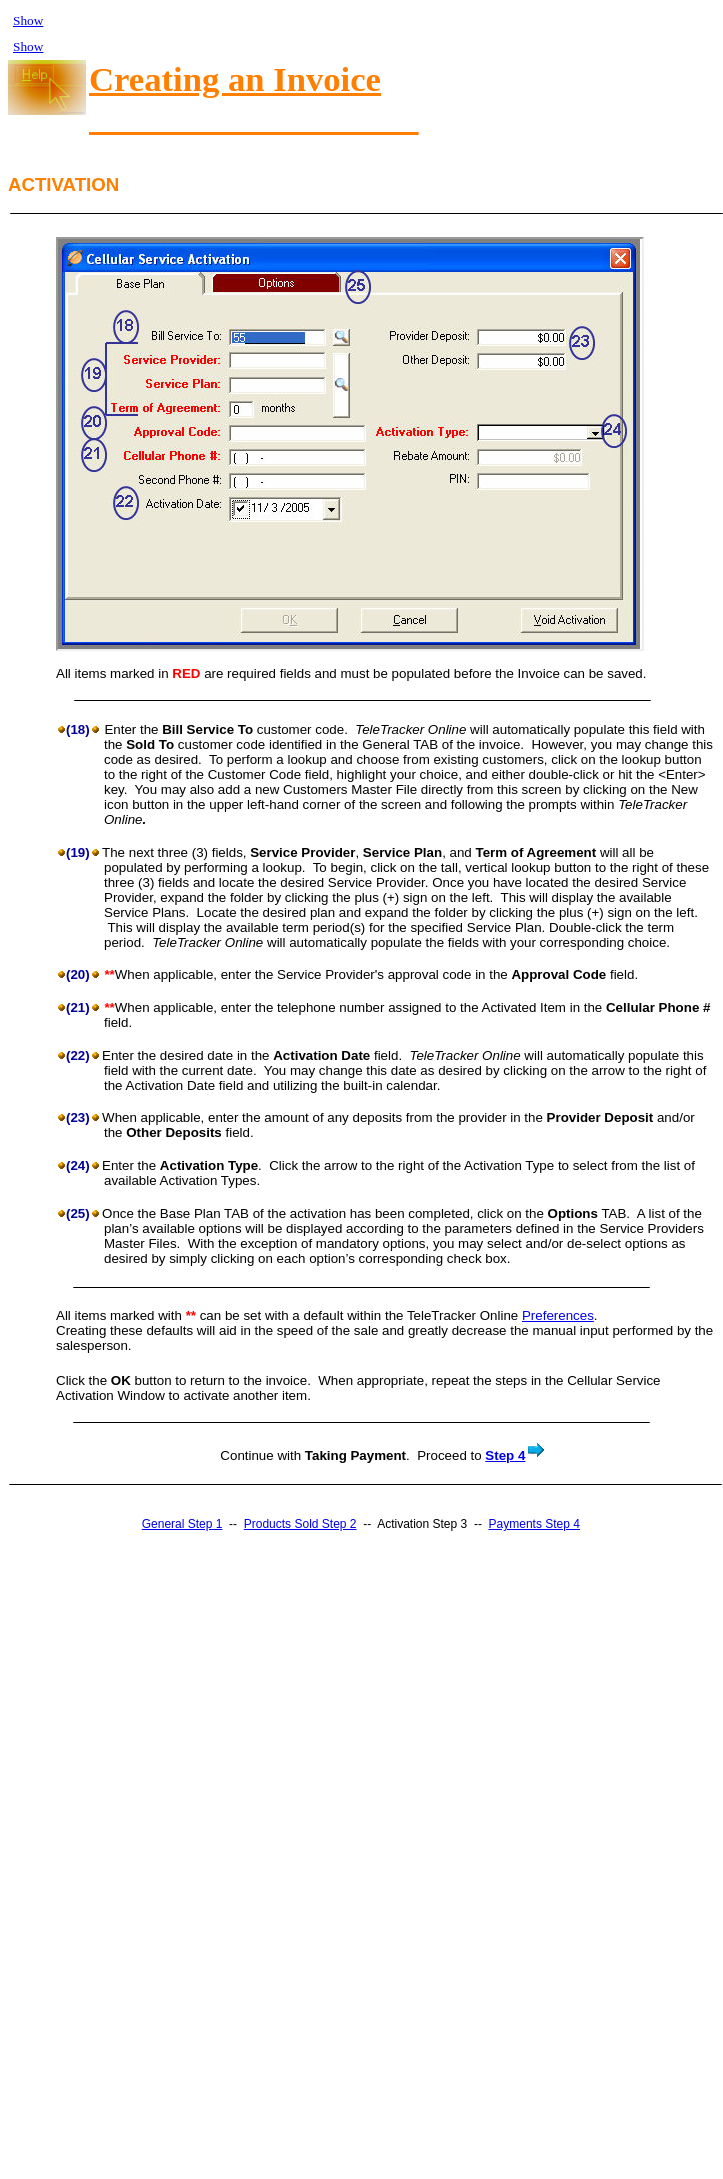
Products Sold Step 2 (300, 1524)
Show (28, 20)
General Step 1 (182, 1524)
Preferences (558, 1315)
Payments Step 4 (534, 1524)
